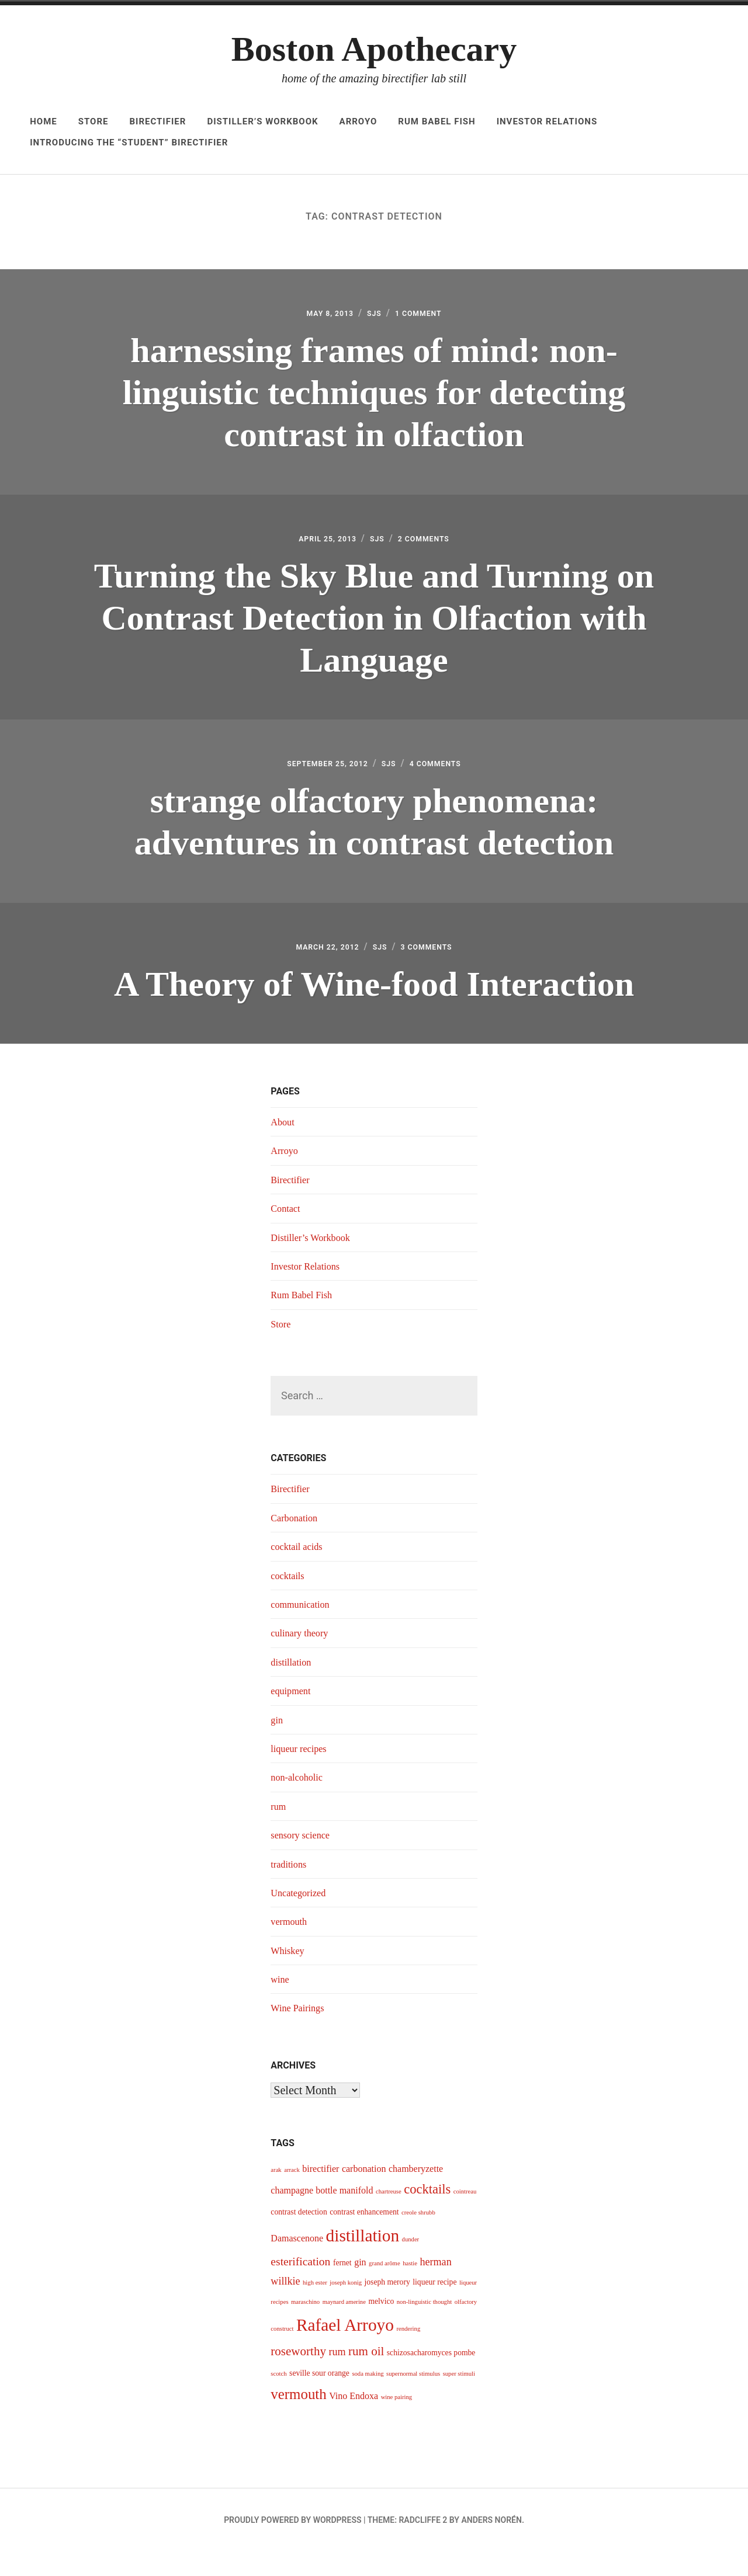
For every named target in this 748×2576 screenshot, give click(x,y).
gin (277, 1744)
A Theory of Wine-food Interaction (374, 1005)
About (284, 1146)
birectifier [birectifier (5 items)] (320, 2193)
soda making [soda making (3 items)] (367, 2398)
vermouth (291, 1946)
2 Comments (433, 547)
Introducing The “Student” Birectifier (129, 142)
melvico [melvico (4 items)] (381, 2325)
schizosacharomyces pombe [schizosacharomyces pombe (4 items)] (431, 2377)
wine (281, 2004)
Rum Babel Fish (436, 121)
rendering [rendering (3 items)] (408, 2353)
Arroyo (359, 121)
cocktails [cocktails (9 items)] (427, 2213)
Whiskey (289, 1975)
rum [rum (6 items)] (336, 2376)
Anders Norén (491, 2544)
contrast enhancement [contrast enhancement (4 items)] (364, 2236)
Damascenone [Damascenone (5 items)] (297, 2263)
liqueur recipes (302, 1773)
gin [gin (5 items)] (360, 2287)
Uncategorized (301, 1917)
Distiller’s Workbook (262, 121)
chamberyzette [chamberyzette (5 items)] (416, 2193)
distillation (293, 1686)
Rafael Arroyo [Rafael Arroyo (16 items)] (345, 2349)
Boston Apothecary (374, 49)
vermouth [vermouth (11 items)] (298, 2418)
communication (303, 1629)
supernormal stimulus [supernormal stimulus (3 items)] (413, 2398)
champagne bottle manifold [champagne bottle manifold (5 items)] (322, 2215)
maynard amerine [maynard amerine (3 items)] (344, 2326)
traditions (290, 1888)
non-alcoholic (299, 1801)
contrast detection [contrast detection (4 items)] (299, 2236)
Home (43, 121)
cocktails (289, 1600)
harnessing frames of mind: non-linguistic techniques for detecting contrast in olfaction (374, 395)
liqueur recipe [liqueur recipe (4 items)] (434, 2306)
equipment (293, 1715)
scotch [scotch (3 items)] (278, 2398)
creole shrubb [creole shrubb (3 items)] (418, 2237)
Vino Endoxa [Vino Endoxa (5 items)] (353, 2420)
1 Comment (426, 316)
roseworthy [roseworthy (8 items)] (298, 2376)
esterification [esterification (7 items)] (300, 2286)
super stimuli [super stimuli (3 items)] (459, 2398)
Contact (287, 1233)
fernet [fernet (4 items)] (342, 2287)
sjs (374, 316)
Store (93, 121)
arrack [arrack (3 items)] (292, 2194)
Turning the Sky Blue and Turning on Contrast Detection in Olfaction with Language (374, 626)
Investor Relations (547, 121)
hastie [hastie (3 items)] (410, 2288)
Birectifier (157, 121)
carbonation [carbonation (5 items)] (364, 2193)
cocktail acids (299, 1571)
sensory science (303, 1859)
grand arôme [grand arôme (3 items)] (384, 2288)
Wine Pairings (300, 2032)
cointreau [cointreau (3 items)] (465, 2216)
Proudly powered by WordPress (292, 2544)
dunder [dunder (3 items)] (411, 2264)
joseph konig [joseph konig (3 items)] (346, 2307)
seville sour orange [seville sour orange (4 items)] (319, 2397)
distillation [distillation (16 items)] (362, 2260)
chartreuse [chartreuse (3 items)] (388, 2216)
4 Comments (448, 778)
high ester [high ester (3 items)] (315, 2307)
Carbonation (297, 1542)
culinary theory (302, 1657)
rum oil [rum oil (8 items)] (366, 2376)
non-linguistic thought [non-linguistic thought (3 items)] (424, 2326)
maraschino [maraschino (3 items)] (305, 2326)
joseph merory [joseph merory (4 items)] (387, 2306)
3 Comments (436, 968)
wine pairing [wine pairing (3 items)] (397, 2421)
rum (279, 1831)
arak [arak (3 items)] (276, 2194)
